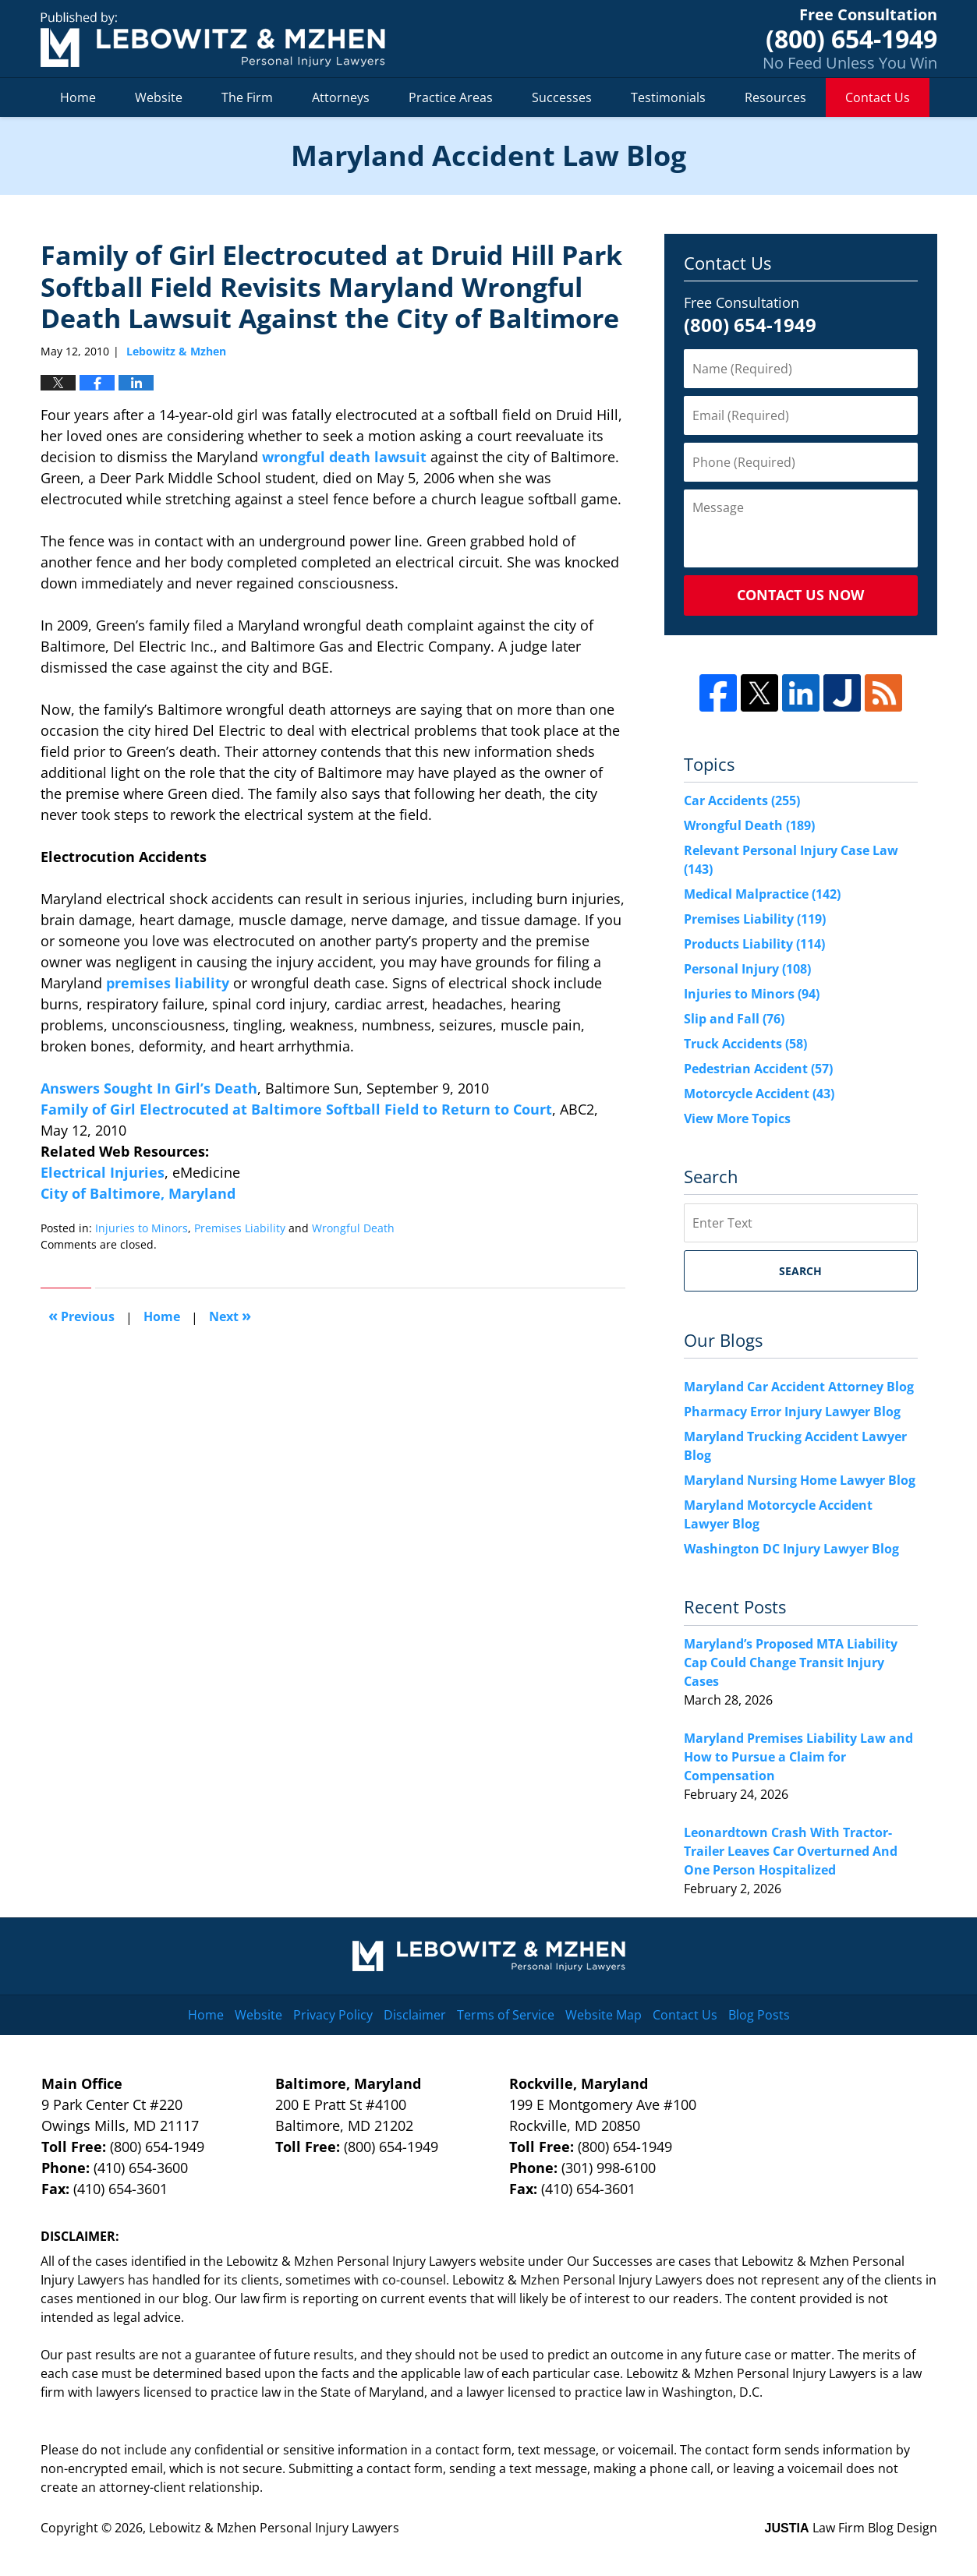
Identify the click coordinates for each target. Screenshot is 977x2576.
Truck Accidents (745, 1043)
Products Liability (754, 943)
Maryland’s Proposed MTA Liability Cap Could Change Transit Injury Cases (790, 1662)
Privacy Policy (333, 2014)
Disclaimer (415, 2014)
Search (800, 1270)
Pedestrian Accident (758, 1068)
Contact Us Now (800, 594)
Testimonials (668, 97)
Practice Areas (451, 97)
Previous (81, 1315)
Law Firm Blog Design (851, 2527)
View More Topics (737, 1118)
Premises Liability (239, 1228)
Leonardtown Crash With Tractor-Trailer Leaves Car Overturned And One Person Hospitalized (790, 1851)
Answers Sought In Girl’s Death (149, 1088)
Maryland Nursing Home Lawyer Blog (799, 1480)
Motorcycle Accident (759, 1093)
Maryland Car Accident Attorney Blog (799, 1386)
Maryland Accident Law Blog (213, 39)
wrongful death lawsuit (342, 456)
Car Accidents (742, 800)
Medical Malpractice (762, 894)
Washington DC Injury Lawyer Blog (791, 1548)
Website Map (603, 2014)
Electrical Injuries (103, 1172)
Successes (562, 97)
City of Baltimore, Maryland (138, 1193)
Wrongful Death (353, 1228)
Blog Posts (759, 2014)
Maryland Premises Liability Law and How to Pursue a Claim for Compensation (798, 1757)
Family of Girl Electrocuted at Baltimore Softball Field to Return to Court (296, 1109)
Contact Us (877, 97)
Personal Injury (747, 968)
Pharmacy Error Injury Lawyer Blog (792, 1411)
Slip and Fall (734, 1018)
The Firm (247, 97)
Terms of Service (505, 2014)
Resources (775, 97)
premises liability (167, 983)
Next (230, 1315)
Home (78, 97)
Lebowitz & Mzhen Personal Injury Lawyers (274, 2527)
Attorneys (341, 97)
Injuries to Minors (141, 1228)
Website (158, 97)
